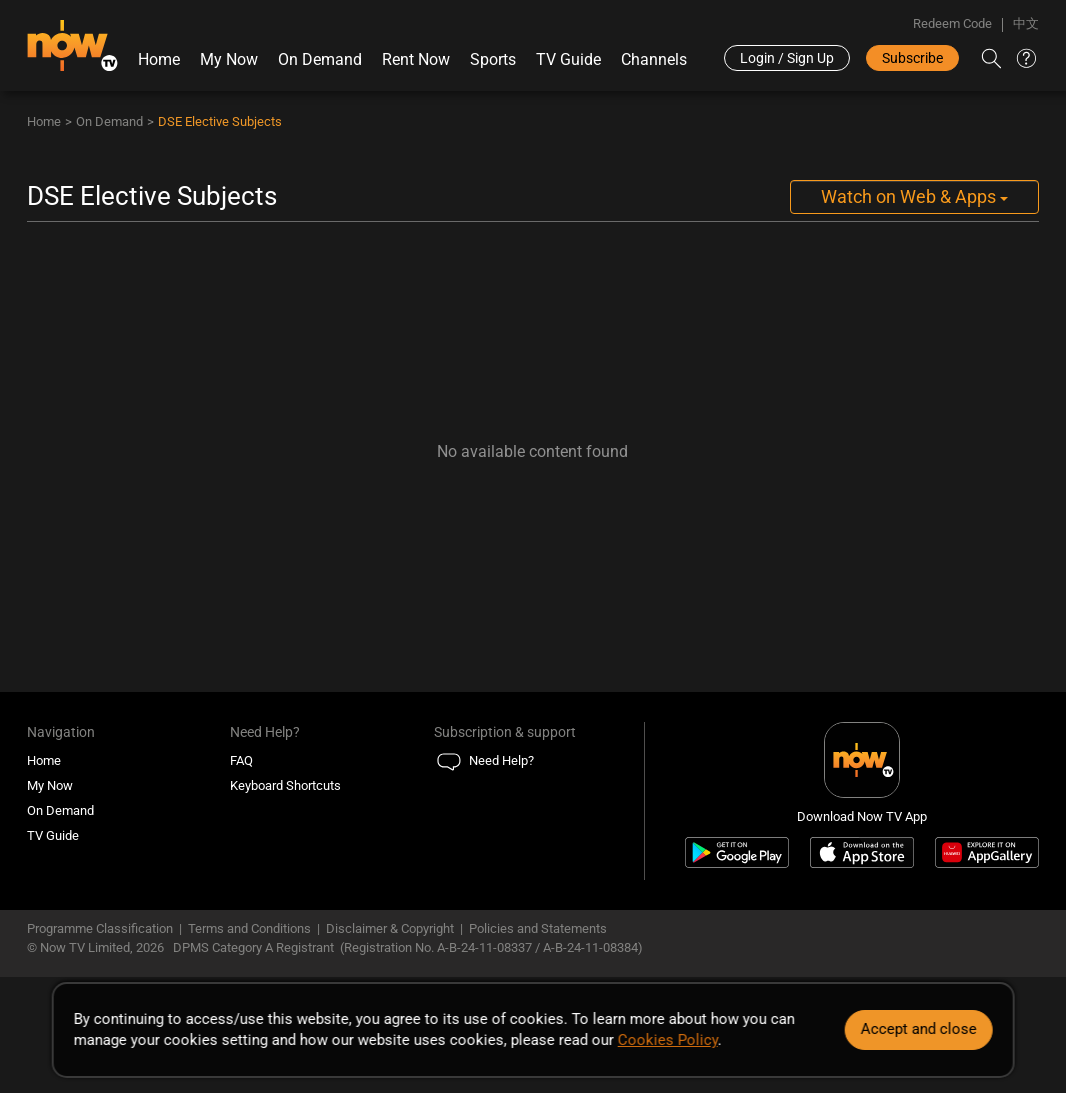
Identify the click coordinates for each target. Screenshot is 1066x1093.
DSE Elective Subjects (220, 121)
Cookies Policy (668, 1040)
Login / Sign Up (787, 58)
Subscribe (912, 58)
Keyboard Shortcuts (285, 785)
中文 (1026, 23)
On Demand (320, 59)
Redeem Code (952, 23)
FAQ (241, 760)
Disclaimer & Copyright (390, 928)
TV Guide (568, 59)
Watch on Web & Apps (914, 196)
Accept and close (918, 1029)
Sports (493, 59)
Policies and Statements (538, 928)
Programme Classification (100, 928)
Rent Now (416, 59)
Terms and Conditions (249, 928)
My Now (229, 59)
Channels (654, 59)
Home (159, 59)
